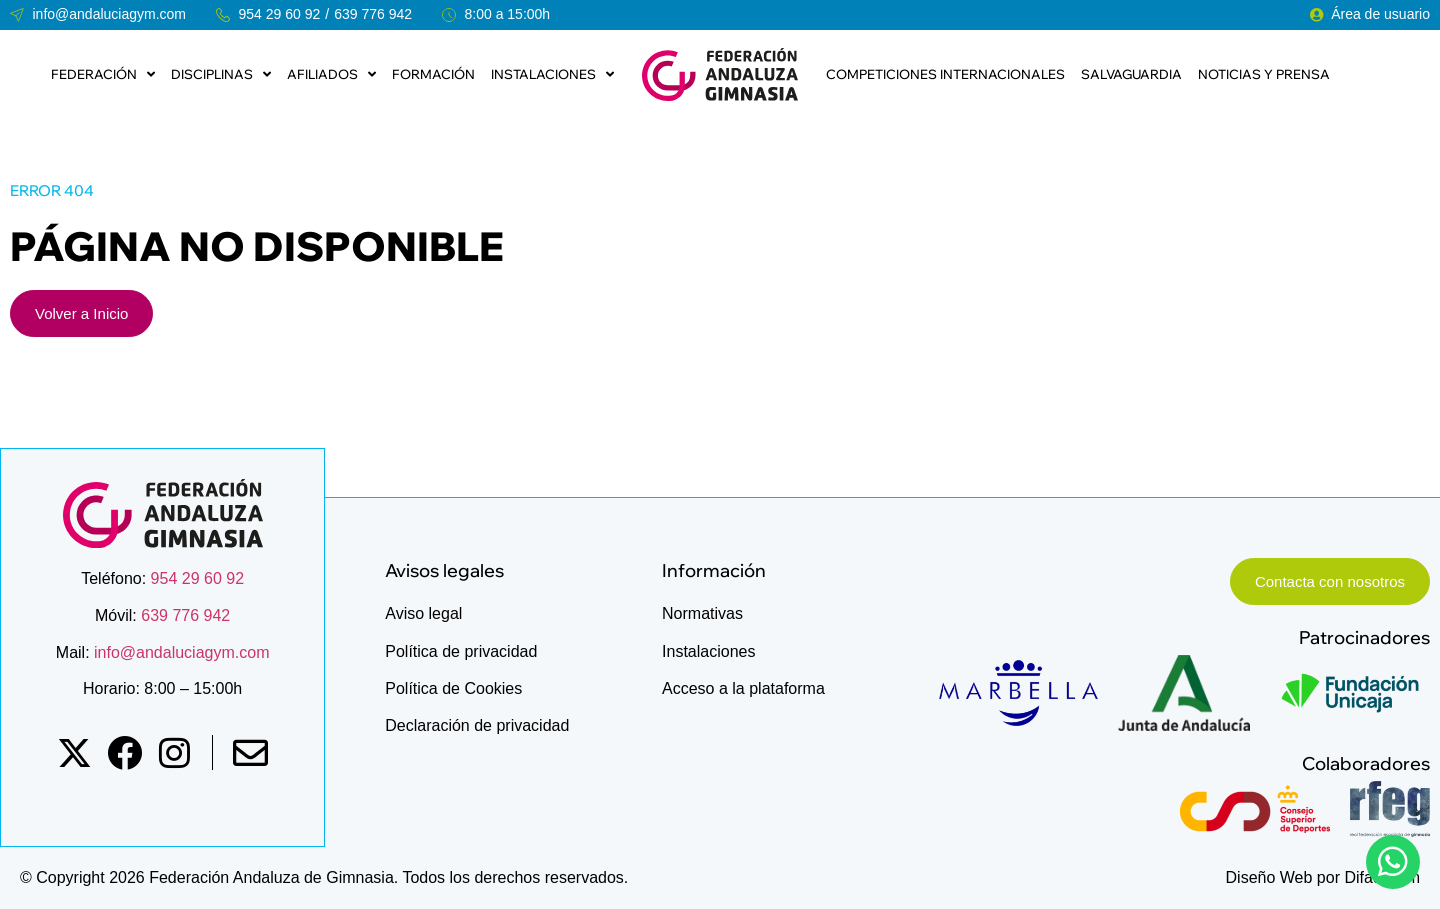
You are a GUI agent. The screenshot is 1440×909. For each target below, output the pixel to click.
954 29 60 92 (280, 14)
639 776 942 (373, 14)
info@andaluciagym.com (180, 652)
